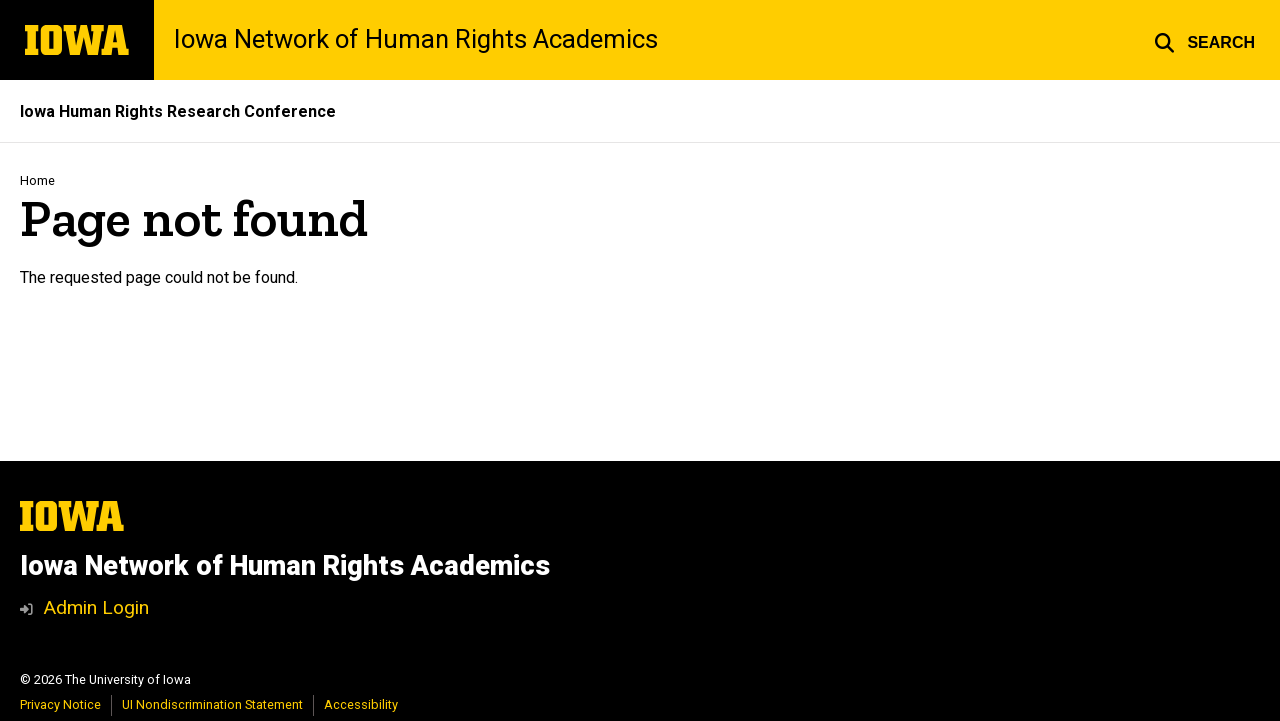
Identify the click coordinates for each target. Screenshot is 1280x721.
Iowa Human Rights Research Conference (178, 111)
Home (37, 180)
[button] (1204, 40)
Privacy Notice (60, 704)
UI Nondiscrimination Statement (212, 704)
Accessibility (361, 704)
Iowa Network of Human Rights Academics (416, 40)
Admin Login (96, 607)
